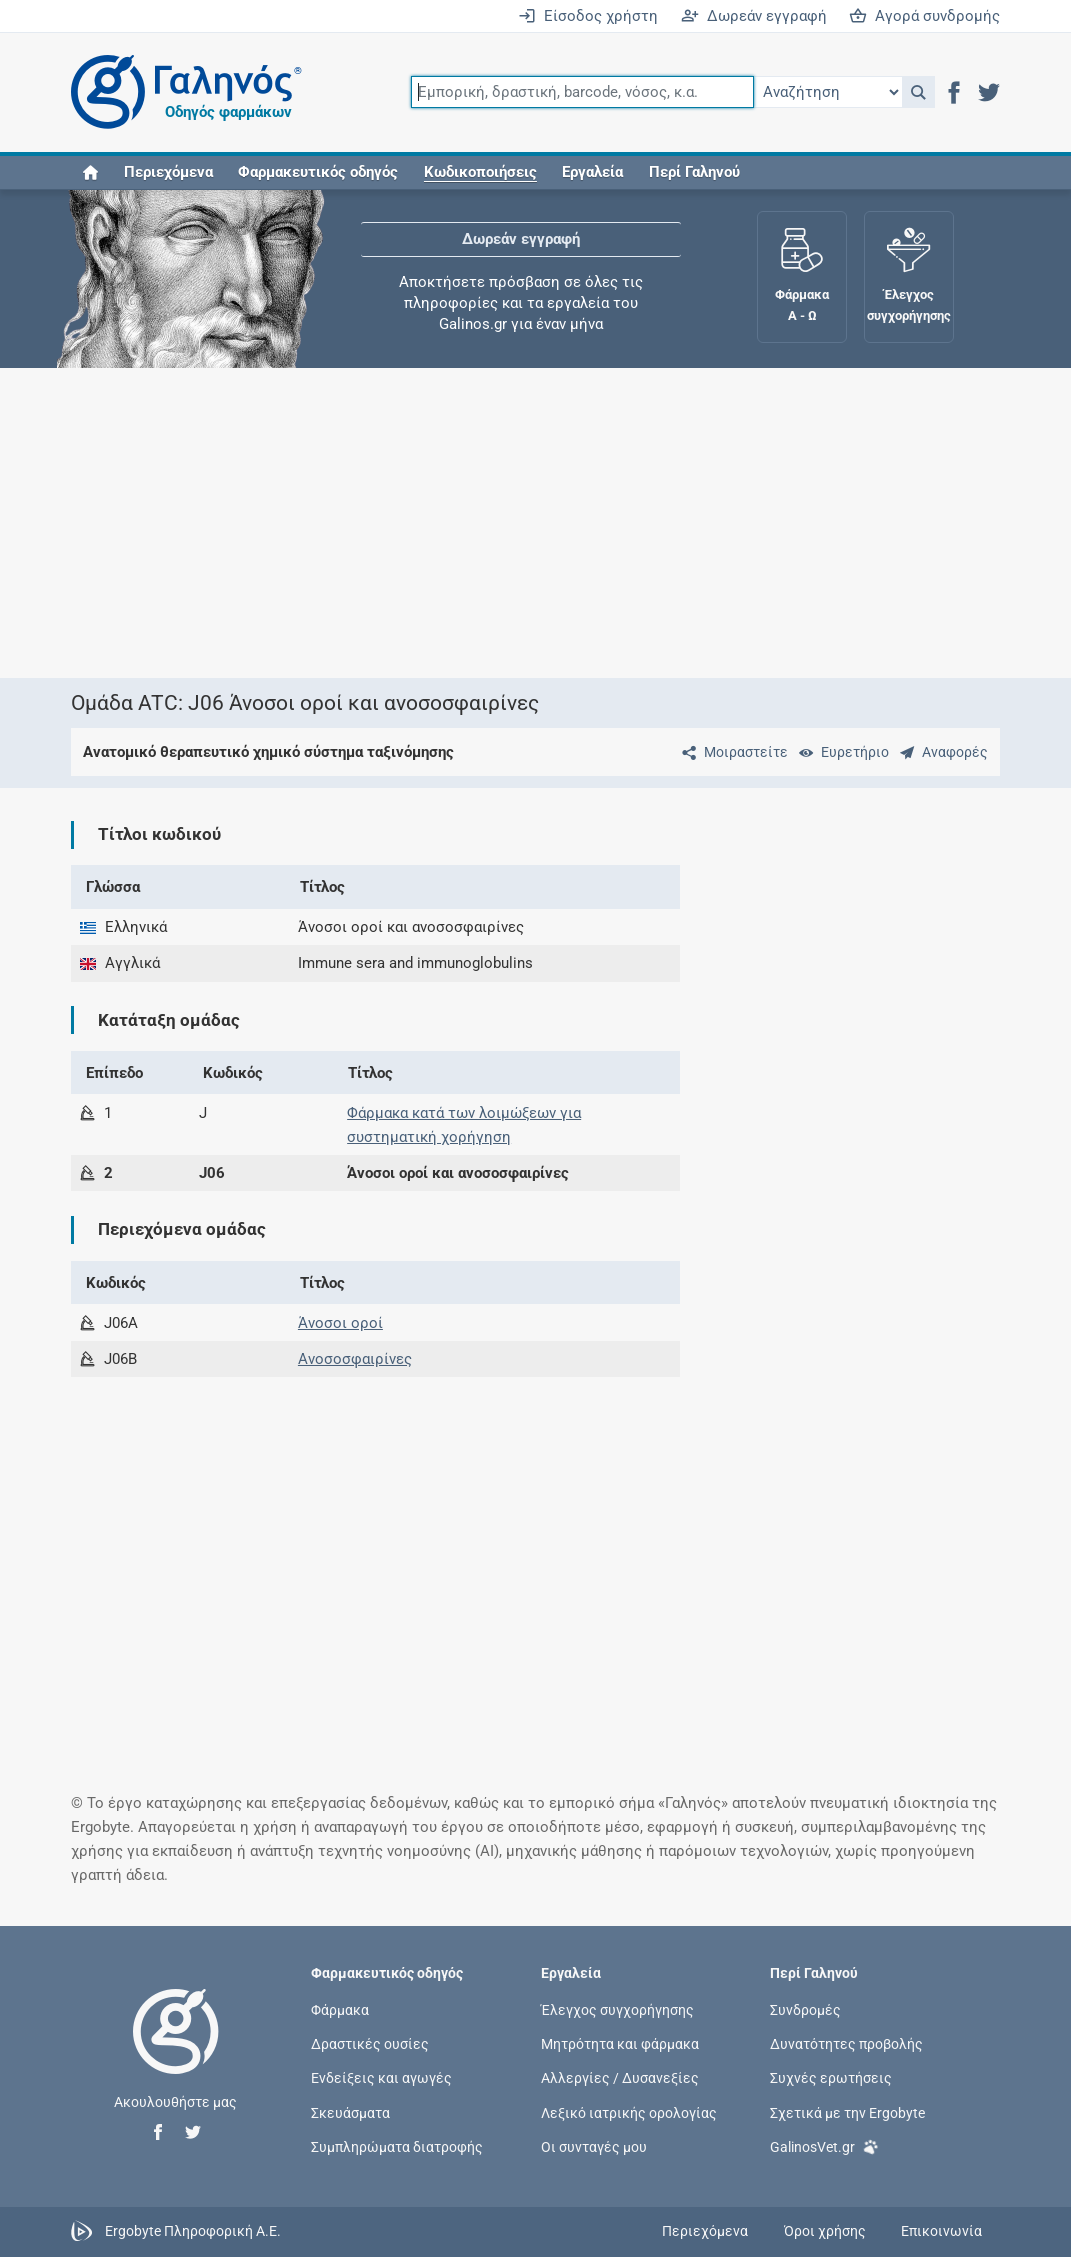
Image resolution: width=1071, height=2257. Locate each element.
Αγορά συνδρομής (924, 16)
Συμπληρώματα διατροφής (397, 2146)
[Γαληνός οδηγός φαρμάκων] (181, 92)
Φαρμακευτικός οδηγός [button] (318, 172)
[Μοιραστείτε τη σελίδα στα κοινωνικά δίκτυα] (731, 752)
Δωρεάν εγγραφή (754, 16)
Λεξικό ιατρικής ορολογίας (629, 2112)
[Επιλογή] (828, 92)
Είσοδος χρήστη (588, 16)
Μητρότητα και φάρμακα (620, 2044)
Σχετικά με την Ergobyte (847, 2112)
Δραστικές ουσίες (370, 2044)
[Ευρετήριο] (840, 752)
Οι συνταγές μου (594, 2146)
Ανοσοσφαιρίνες (355, 1359)
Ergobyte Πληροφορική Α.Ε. (193, 2230)
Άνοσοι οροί (340, 1323)
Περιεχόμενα (168, 172)
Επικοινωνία (941, 2231)
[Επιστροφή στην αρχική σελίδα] (176, 2052)
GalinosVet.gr (824, 2145)
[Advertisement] (536, 523)
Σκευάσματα (350, 2112)
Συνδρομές (805, 2010)
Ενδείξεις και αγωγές (381, 2078)
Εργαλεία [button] (592, 172)
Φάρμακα (340, 2010)
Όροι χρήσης (825, 2231)
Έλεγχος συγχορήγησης (617, 2010)
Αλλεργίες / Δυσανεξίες (620, 2078)
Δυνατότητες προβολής (846, 2044)
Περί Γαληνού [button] (694, 172)
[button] (918, 92)
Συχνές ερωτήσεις (831, 2078)
